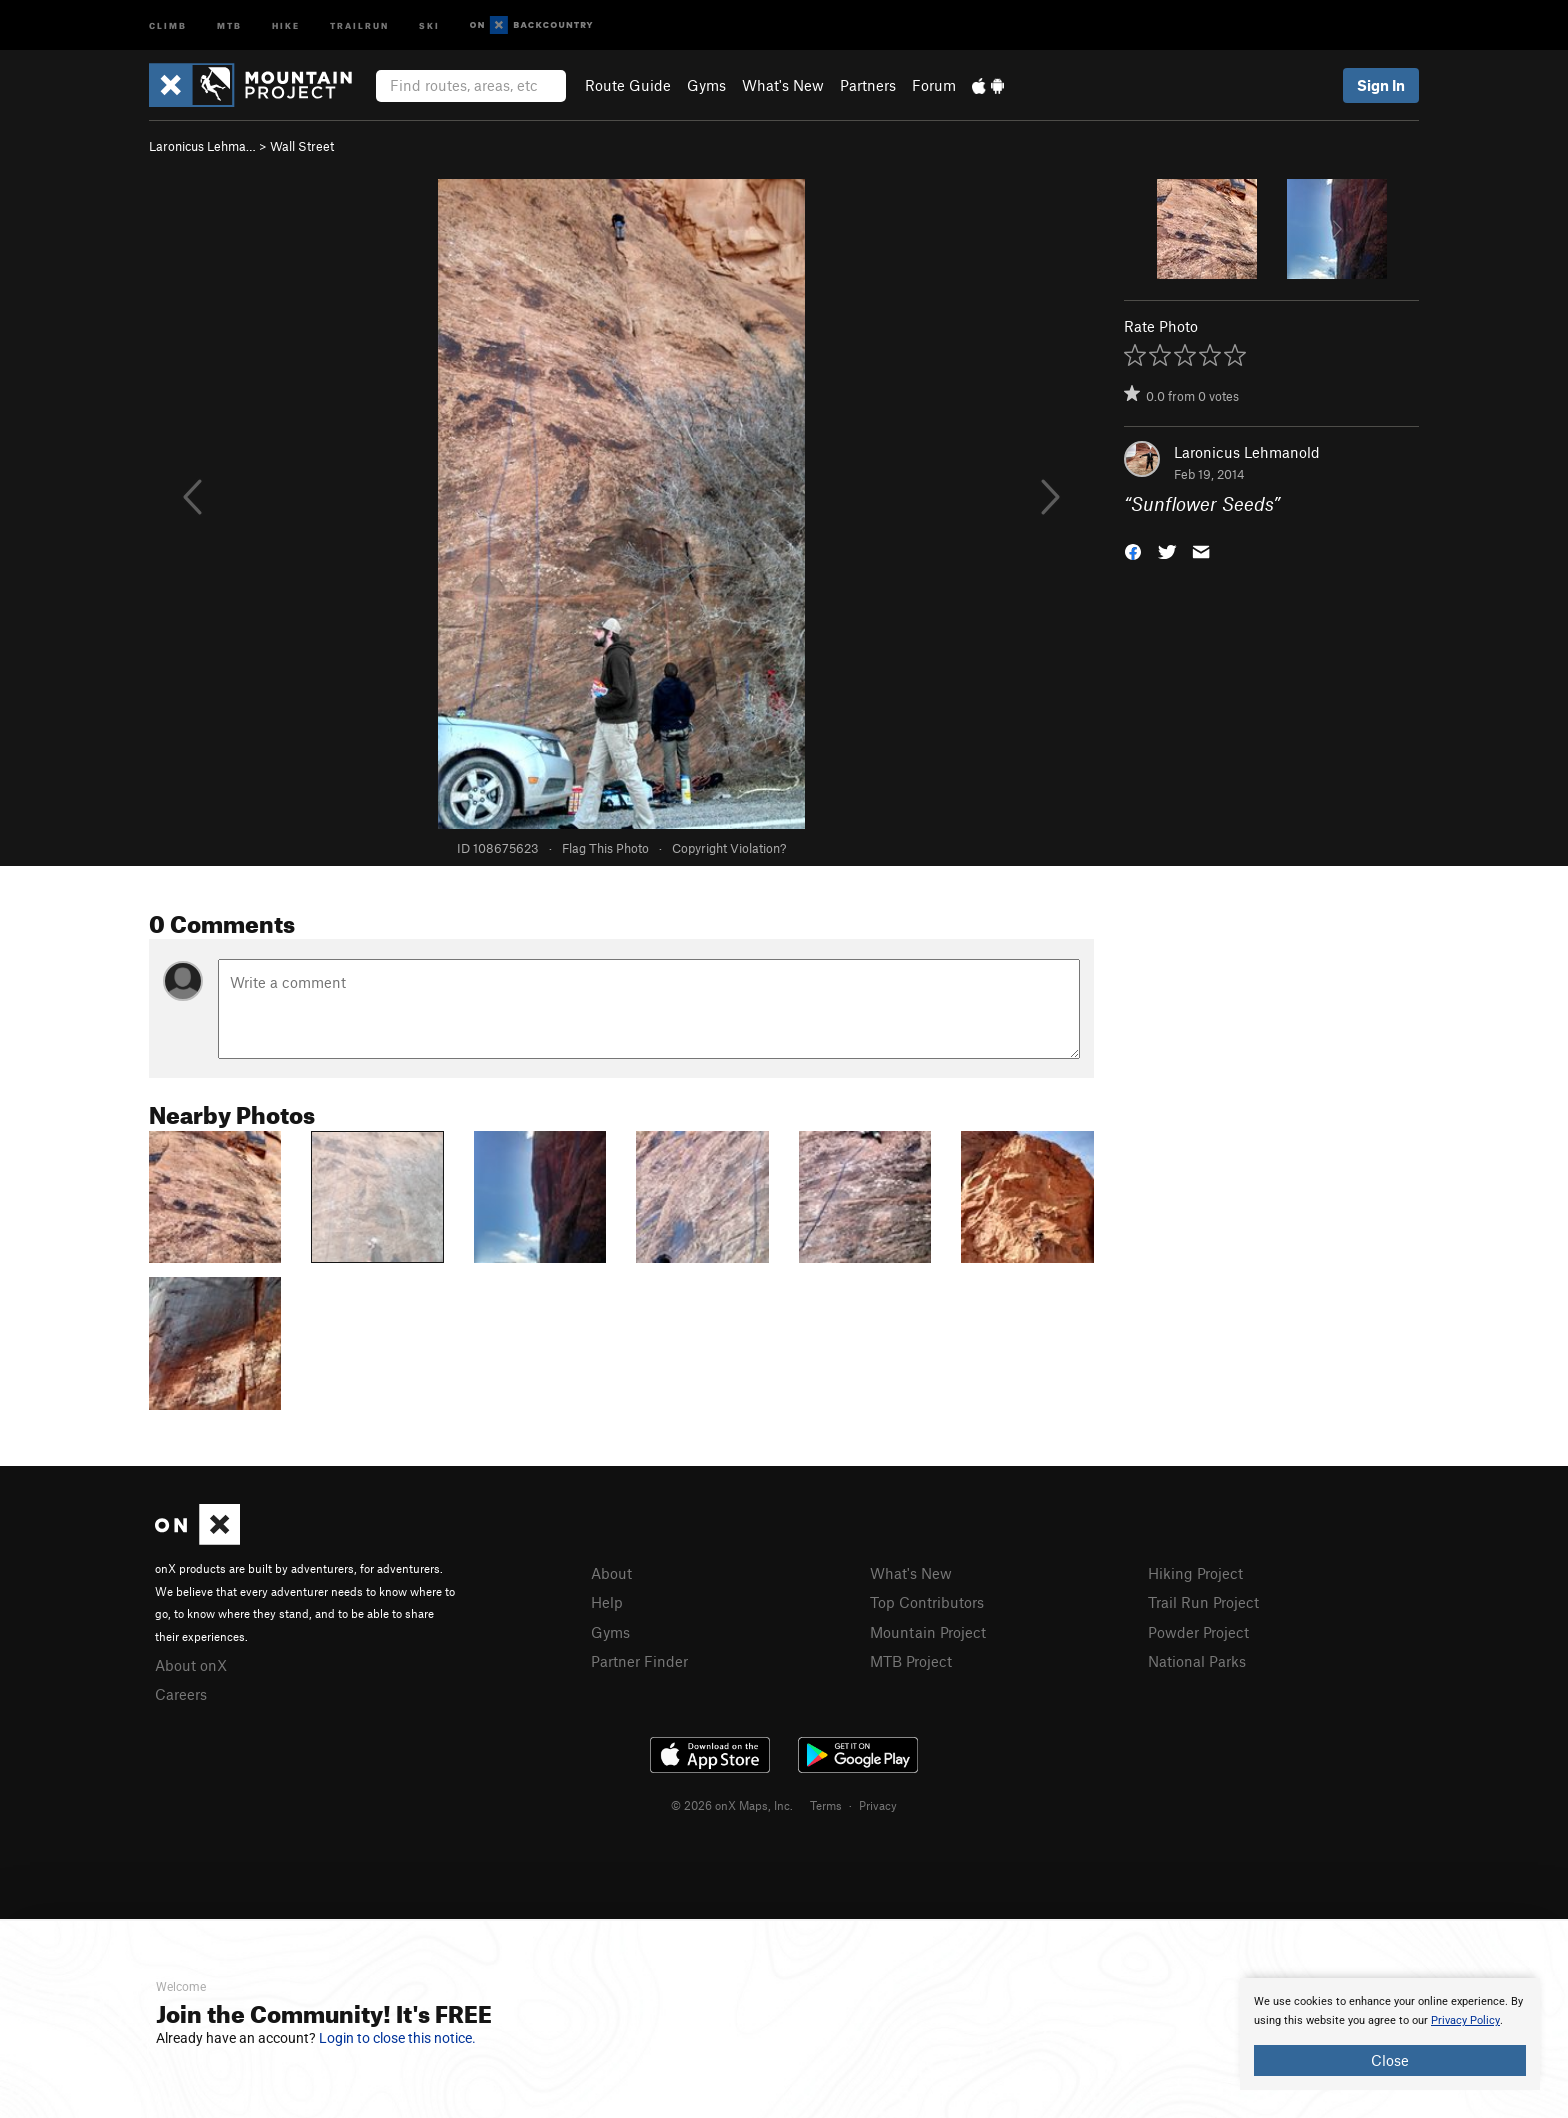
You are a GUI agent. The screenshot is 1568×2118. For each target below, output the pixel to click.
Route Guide (628, 85)
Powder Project (1198, 1632)
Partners (868, 85)
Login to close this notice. (397, 2038)
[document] (1390, 2034)
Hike (286, 24)
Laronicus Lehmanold (1247, 452)
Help (607, 1602)
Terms (826, 1805)
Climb (168, 24)
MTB (229, 24)
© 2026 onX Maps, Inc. (732, 1805)
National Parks (1197, 1661)
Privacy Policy (1465, 2020)
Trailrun (359, 24)
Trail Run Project (1203, 1602)
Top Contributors (927, 1602)
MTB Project (911, 1661)
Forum (934, 85)
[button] (1133, 550)
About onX (191, 1665)
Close (1390, 2060)
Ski (429, 24)
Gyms (706, 85)
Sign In (1381, 85)
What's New (783, 85)
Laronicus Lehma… (202, 146)
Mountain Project (928, 1632)
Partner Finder (639, 1661)
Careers (181, 1694)
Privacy (878, 1805)
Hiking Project (1195, 1573)
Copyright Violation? (729, 848)
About (611, 1573)
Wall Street (302, 146)
